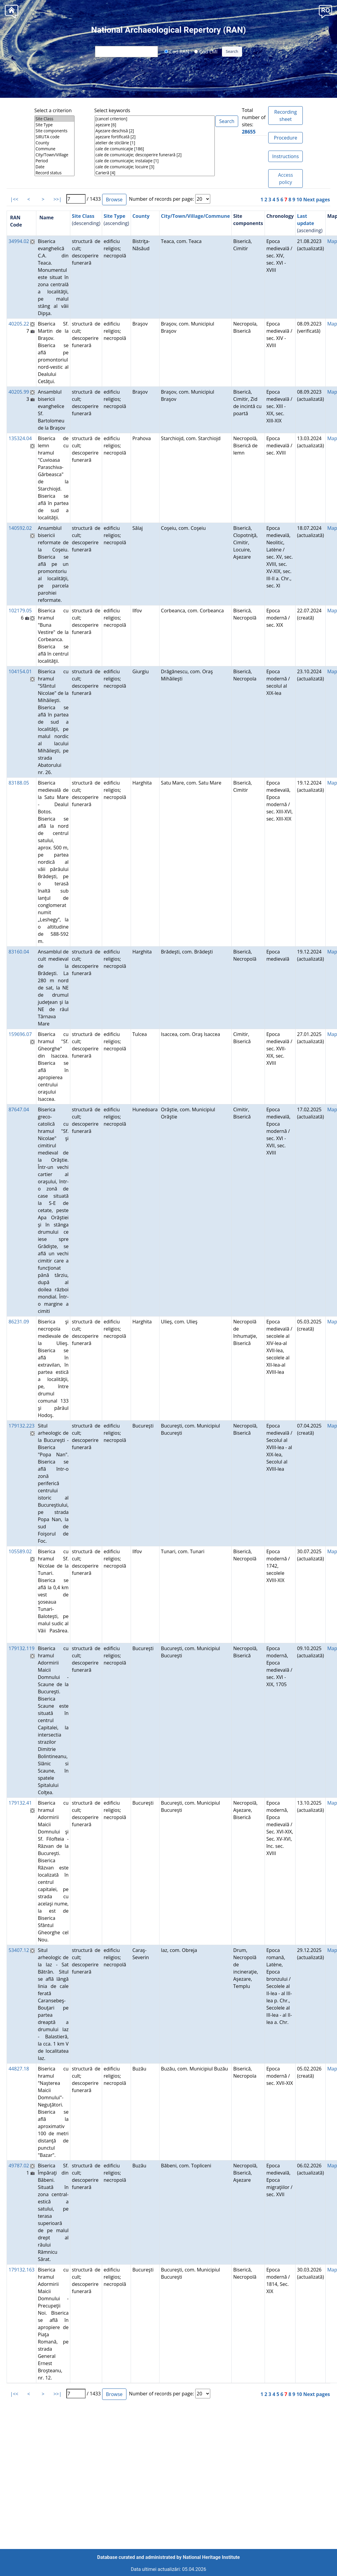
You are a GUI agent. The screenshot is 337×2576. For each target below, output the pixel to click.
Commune (54, 149)
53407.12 (18, 1950)
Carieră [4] (154, 173)
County (54, 143)
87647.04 (18, 1109)
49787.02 (18, 2165)
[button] (325, 11)
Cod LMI (205, 51)
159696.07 (20, 1034)
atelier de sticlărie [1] (154, 143)
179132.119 (21, 1648)
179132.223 (21, 1425)
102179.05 (20, 610)
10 (299, 199)
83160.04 (18, 951)
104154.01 (20, 671)
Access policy (285, 178)
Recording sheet (285, 115)
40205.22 (18, 323)
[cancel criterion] (154, 119)
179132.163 (21, 2269)
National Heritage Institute (211, 2557)
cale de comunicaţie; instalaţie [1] (154, 161)
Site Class (54, 119)
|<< (14, 199)
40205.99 (18, 392)
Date (54, 167)
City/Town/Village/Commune (195, 216)
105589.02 (20, 1551)
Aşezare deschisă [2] (154, 131)
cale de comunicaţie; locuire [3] (154, 167)
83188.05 (18, 782)
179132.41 (20, 1803)
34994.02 (18, 241)
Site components (54, 131)
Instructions (285, 156)
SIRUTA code (54, 137)
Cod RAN (176, 51)
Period (54, 161)
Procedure (285, 137)
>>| (57, 199)
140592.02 (20, 528)
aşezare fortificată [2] (154, 137)
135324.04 (20, 438)
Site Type (54, 125)
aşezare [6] (154, 125)
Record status (54, 173)
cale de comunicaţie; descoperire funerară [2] (154, 155)
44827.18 (18, 2068)
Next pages (316, 199)
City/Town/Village (54, 155)
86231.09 (18, 1321)
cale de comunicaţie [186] (154, 149)
